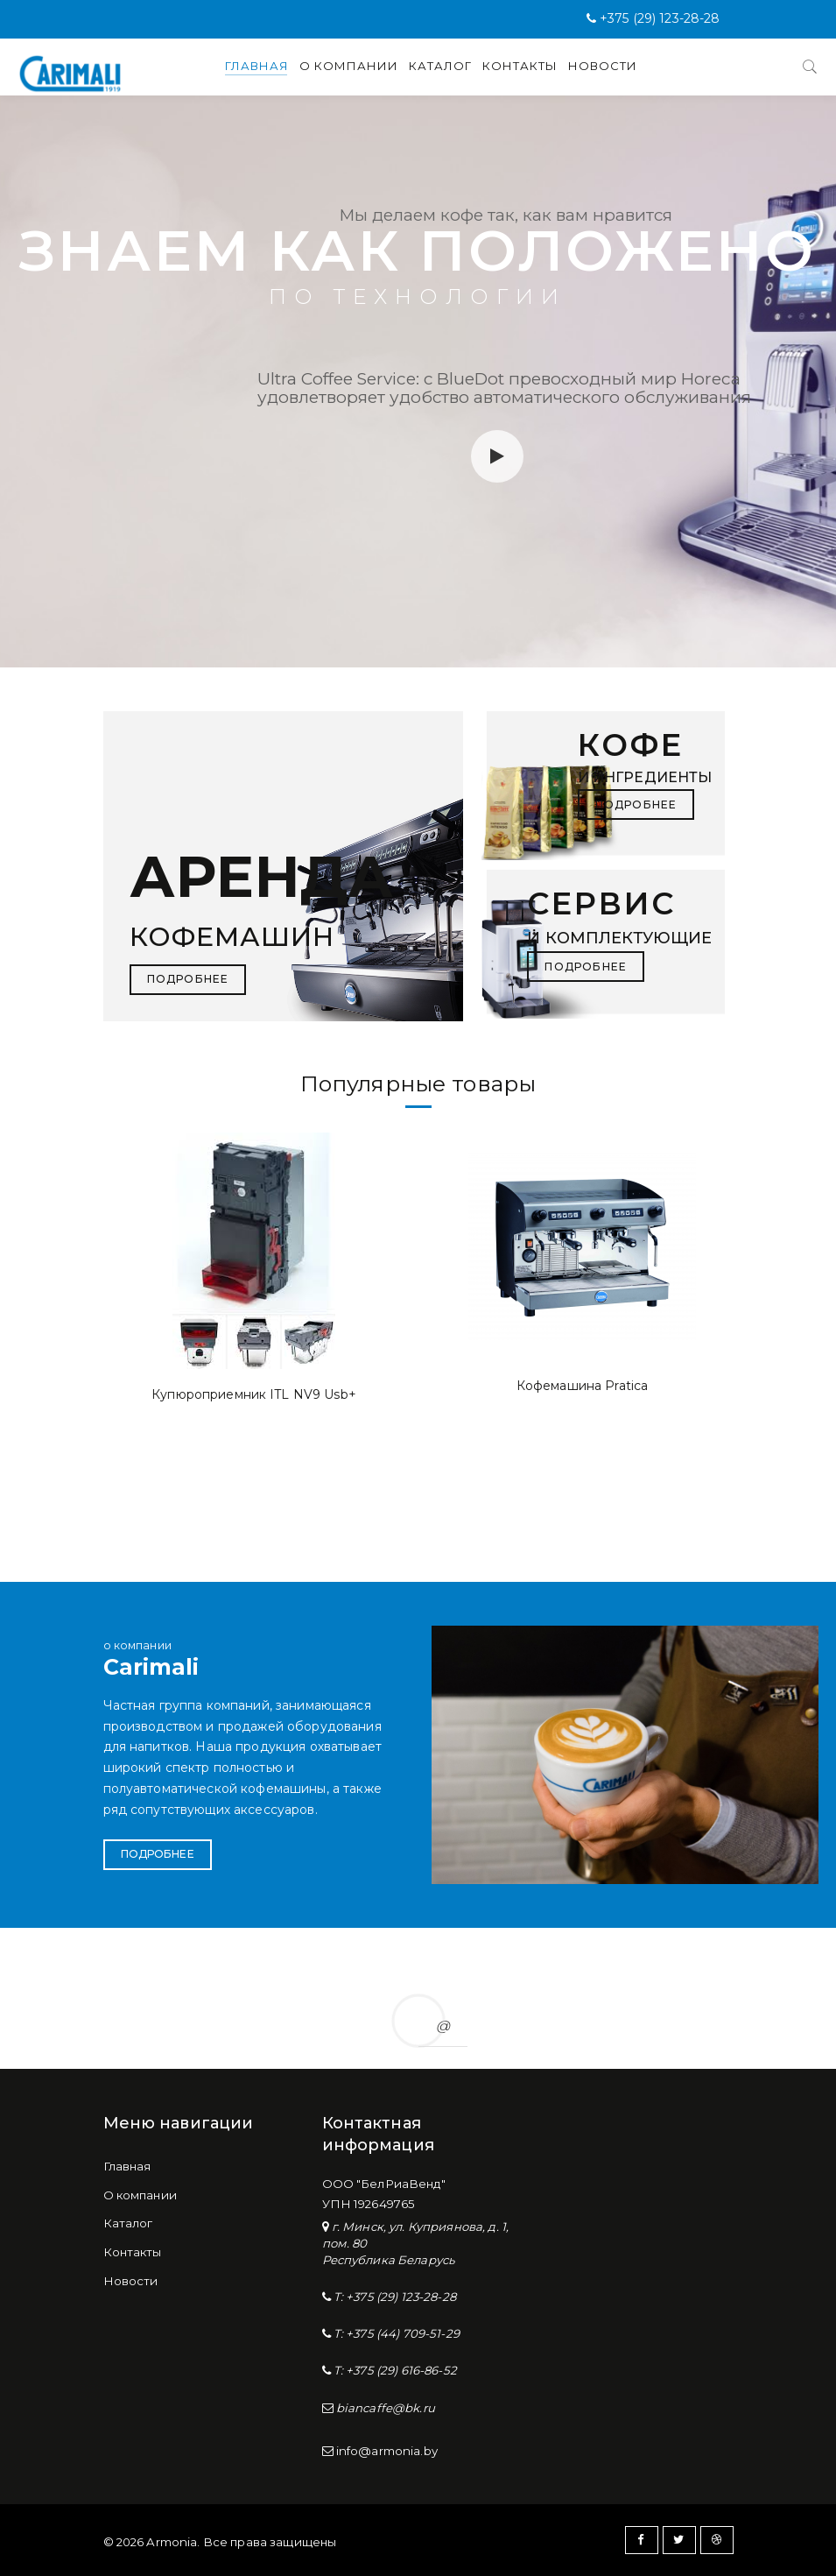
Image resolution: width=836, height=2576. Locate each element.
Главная (257, 66)
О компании (348, 66)
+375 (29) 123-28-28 (660, 18)
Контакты (520, 66)
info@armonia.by (386, 2451)
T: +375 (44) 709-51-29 (395, 2333)
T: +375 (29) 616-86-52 (394, 2370)
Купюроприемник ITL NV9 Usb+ (253, 1394)
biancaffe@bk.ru (384, 2408)
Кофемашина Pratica (582, 1386)
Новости (602, 66)
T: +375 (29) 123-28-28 (393, 2297)
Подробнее (157, 1853)
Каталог (440, 66)
